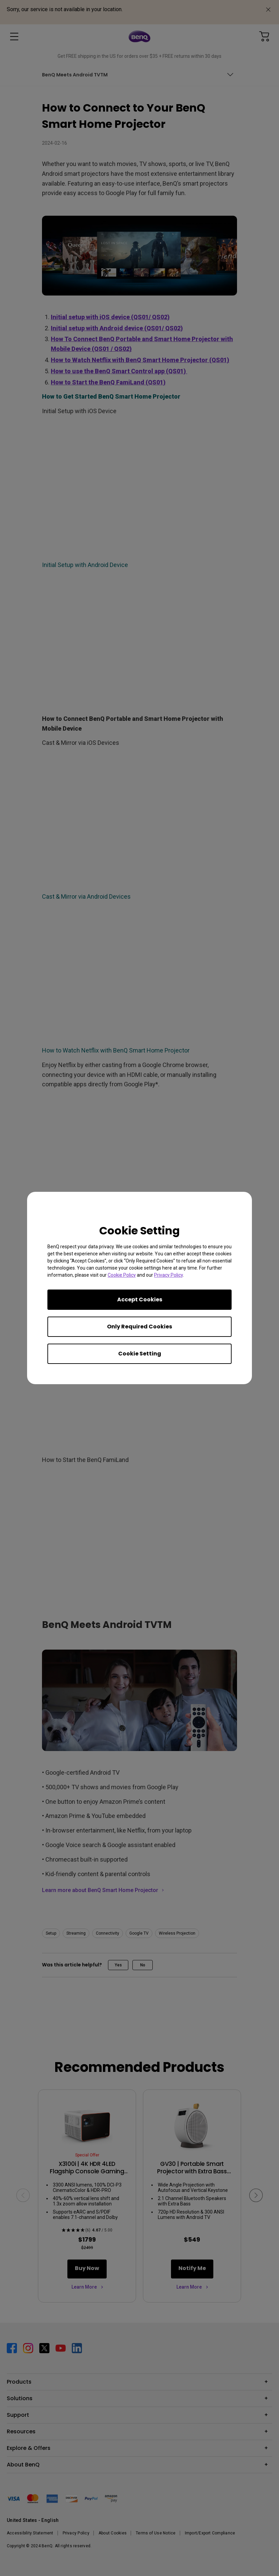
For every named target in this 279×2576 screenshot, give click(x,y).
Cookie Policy (122, 1275)
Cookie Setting (139, 1353)
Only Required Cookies (139, 1326)
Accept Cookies (139, 1299)
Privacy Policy (168, 1275)
